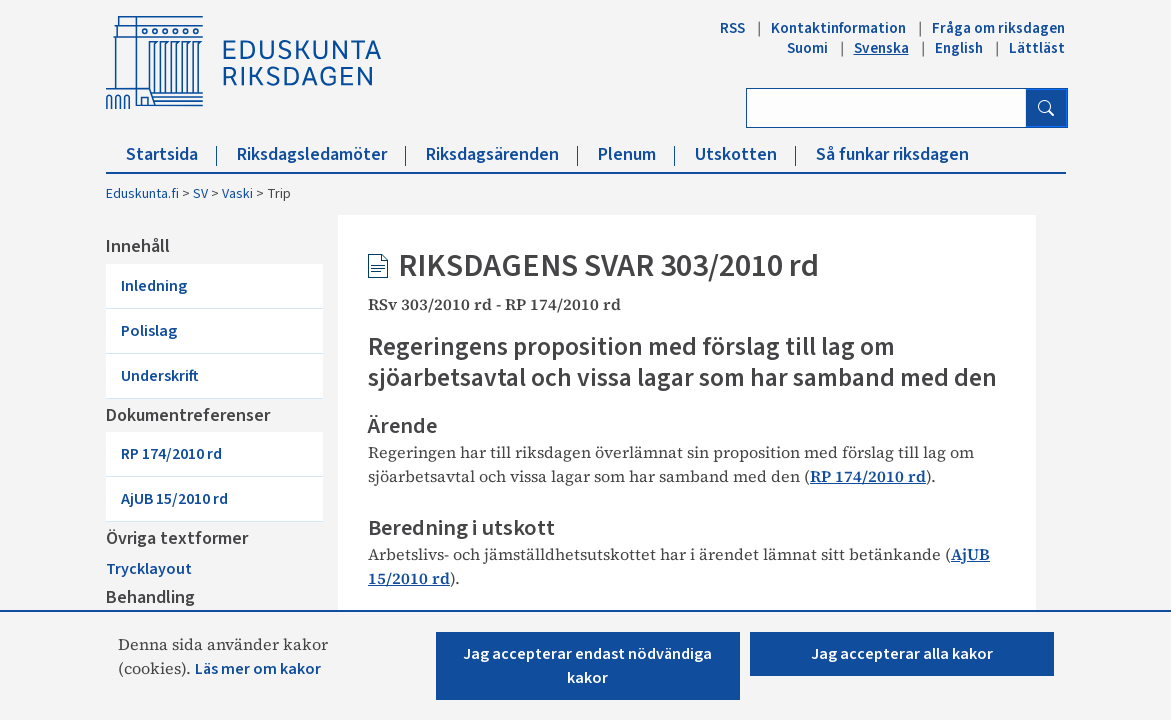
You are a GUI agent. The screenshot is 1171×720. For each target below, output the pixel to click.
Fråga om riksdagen (998, 28)
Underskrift (195, 337)
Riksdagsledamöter (321, 154)
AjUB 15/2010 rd (212, 447)
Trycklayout (164, 533)
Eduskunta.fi (142, 194)
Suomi (807, 48)
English (959, 48)
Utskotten (745, 154)
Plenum (636, 154)
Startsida (171, 154)
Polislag (180, 313)
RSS (732, 28)
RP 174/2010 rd (208, 423)
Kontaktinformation (838, 28)
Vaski (237, 194)
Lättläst (1037, 48)
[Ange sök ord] (886, 108)
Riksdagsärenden (502, 154)
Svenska (881, 48)
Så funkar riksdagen (892, 154)
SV (200, 194)
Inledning (187, 289)
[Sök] (1046, 108)
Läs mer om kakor (258, 669)
